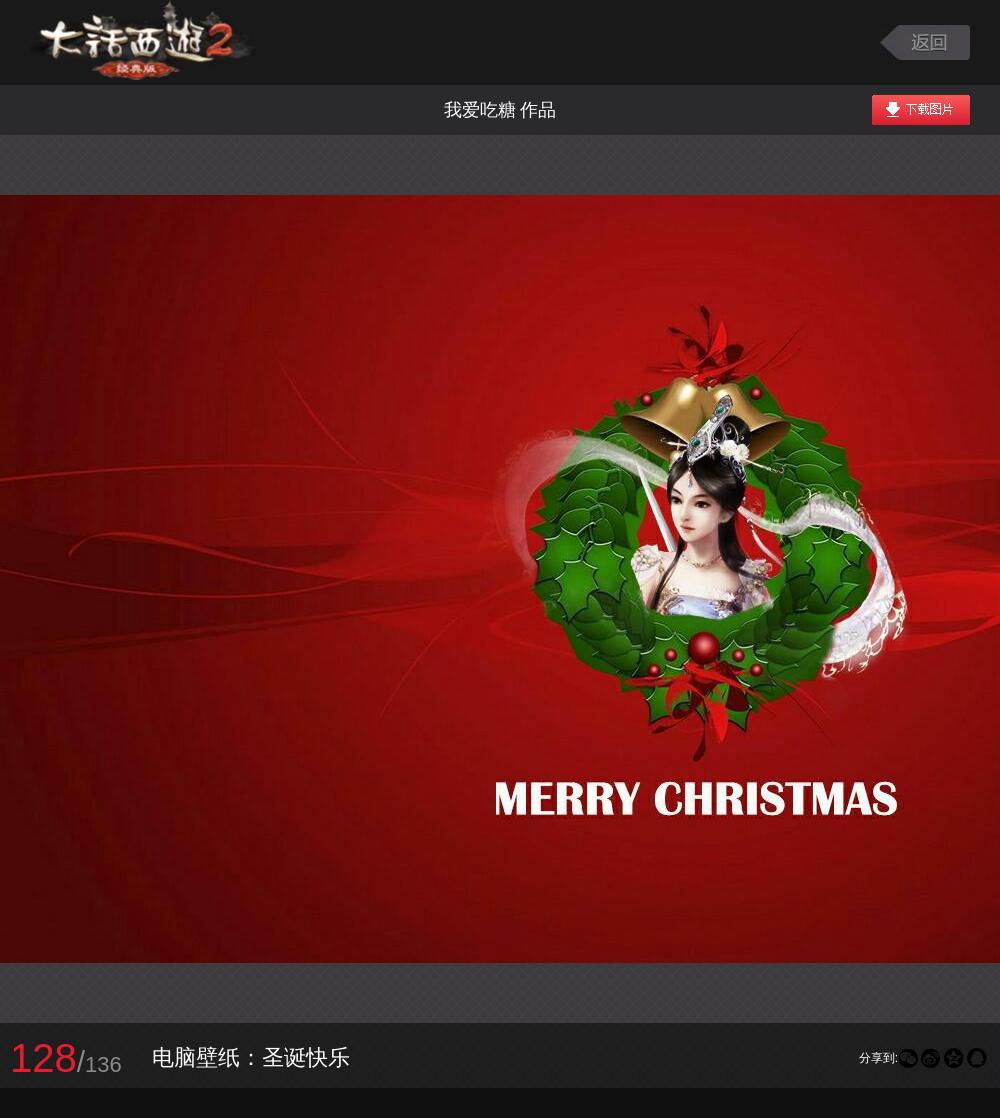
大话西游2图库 (142, 42)
